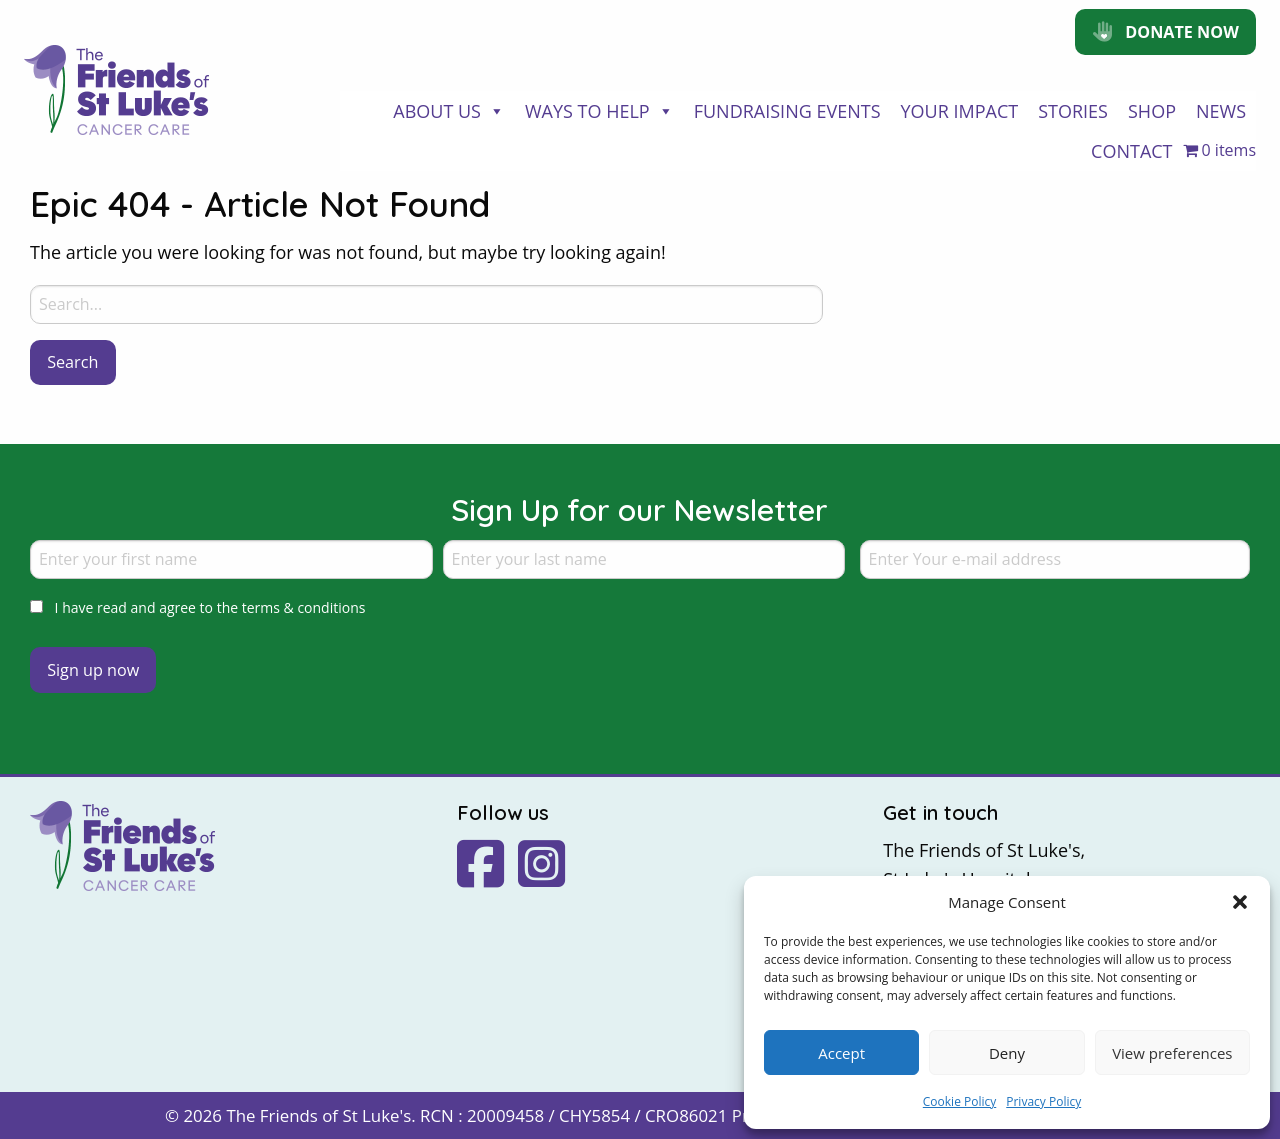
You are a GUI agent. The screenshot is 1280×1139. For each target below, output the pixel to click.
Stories (1073, 111)
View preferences (1172, 1053)
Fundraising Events (787, 111)
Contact (1131, 151)
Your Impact (960, 111)
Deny (1007, 1053)
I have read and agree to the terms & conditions (210, 607)
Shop (1152, 111)
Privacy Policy (1043, 1101)
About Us (449, 111)
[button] (1240, 902)
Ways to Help (599, 111)
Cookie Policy (959, 1101)
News (1221, 111)
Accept (841, 1053)
